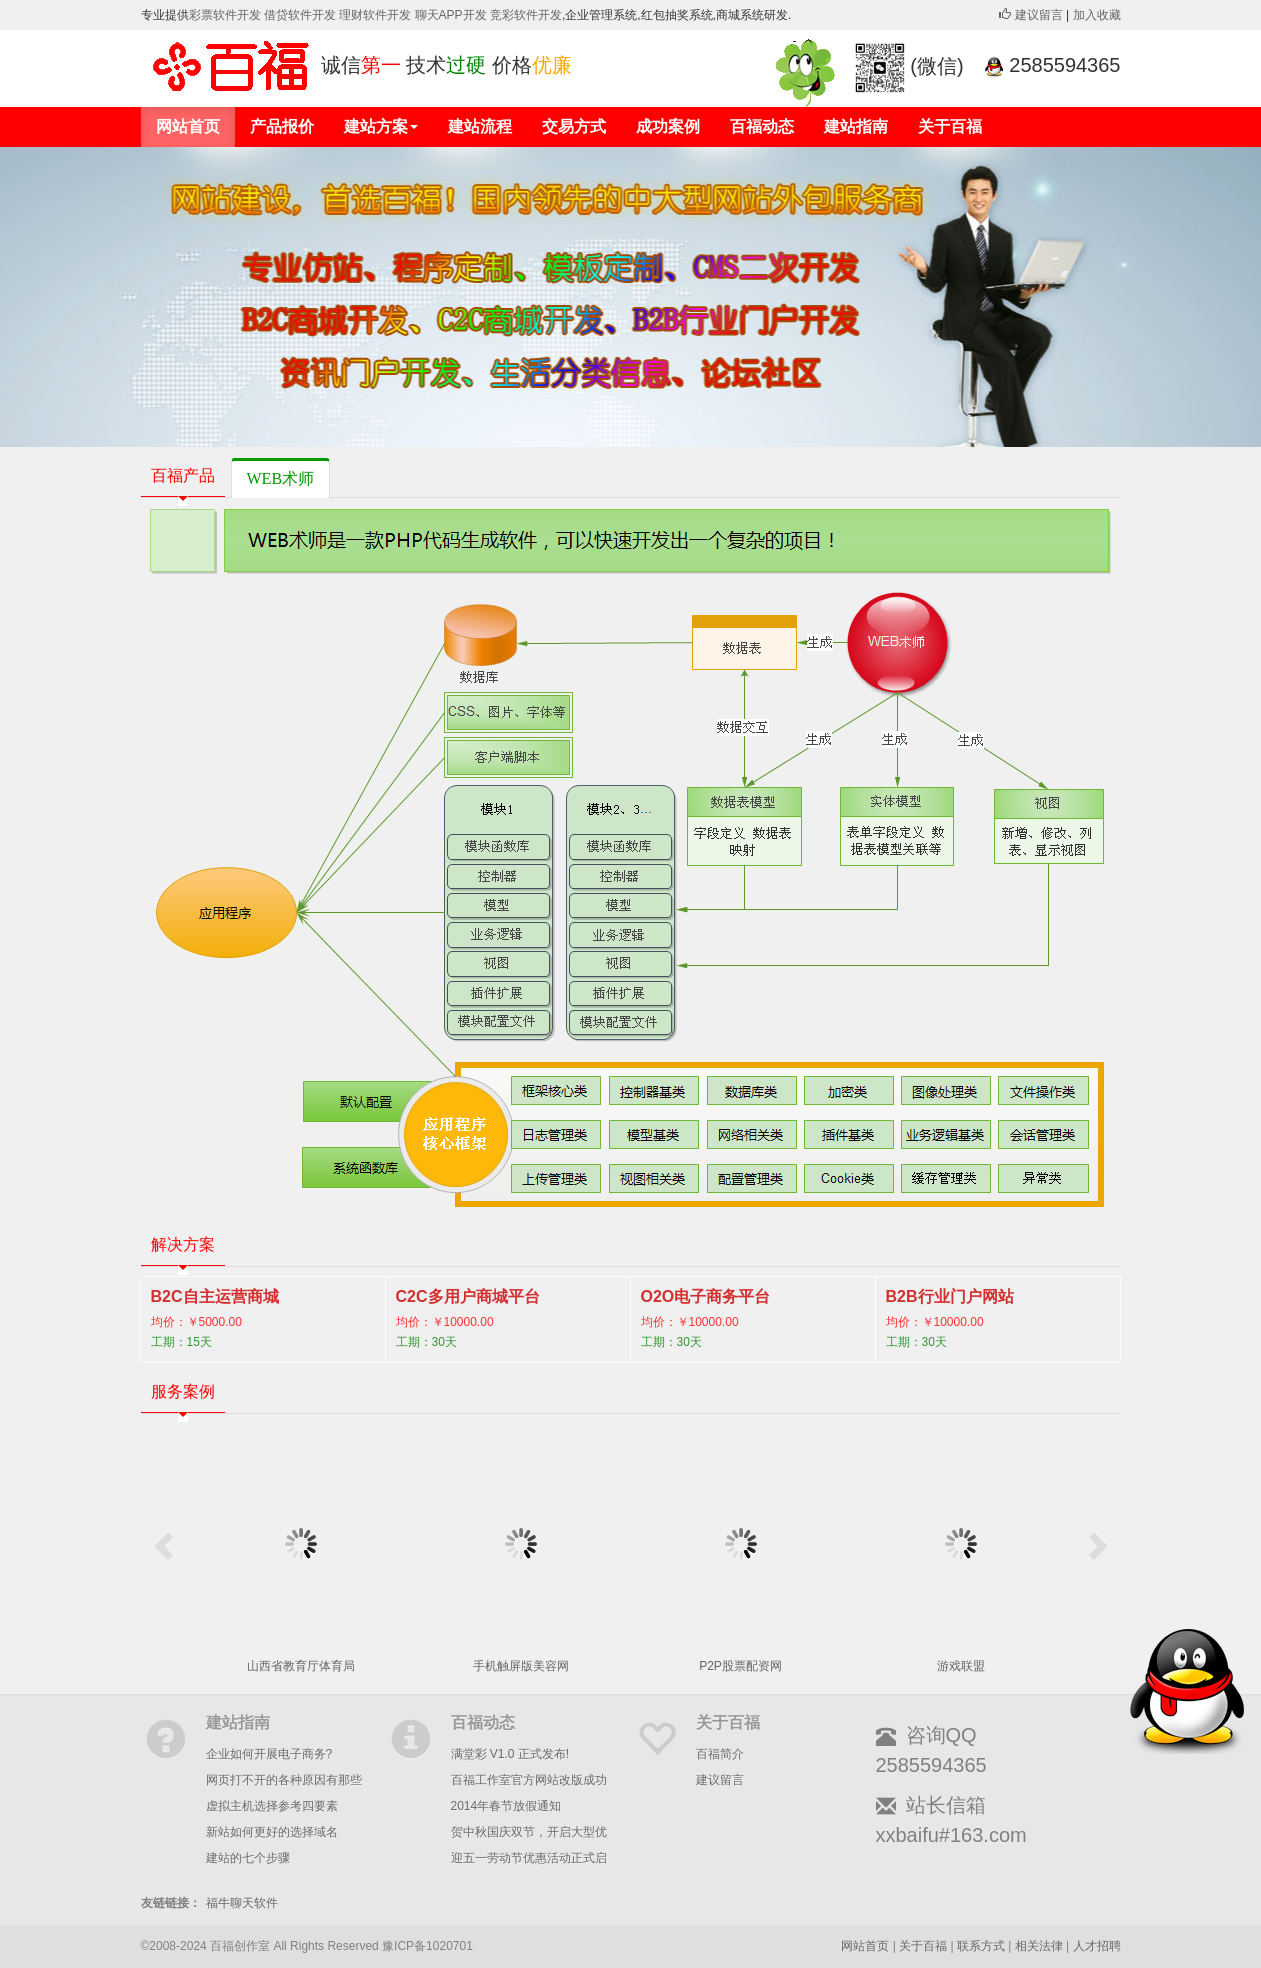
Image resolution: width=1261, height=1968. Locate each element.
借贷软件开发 (300, 15)
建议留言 (1030, 15)
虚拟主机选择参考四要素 (272, 1806)
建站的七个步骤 (248, 1858)
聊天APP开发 (451, 15)
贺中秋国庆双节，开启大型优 (529, 1832)
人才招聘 (1097, 1946)
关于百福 (950, 126)
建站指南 (856, 126)
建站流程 (480, 126)
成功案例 (668, 126)
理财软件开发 (376, 15)
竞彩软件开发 (526, 15)
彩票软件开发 (225, 15)
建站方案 (381, 126)
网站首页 (188, 126)
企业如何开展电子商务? (269, 1754)
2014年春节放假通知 (506, 1806)
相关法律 (1039, 1946)
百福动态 (762, 126)
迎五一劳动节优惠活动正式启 (529, 1858)
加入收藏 (1097, 15)
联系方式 (981, 1946)
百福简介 (720, 1754)
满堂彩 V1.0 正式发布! (510, 1754)
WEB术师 (281, 478)
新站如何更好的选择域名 (272, 1832)
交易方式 (574, 126)
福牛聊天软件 (242, 1903)
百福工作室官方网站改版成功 (529, 1780)
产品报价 (282, 126)
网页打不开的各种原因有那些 (284, 1780)
